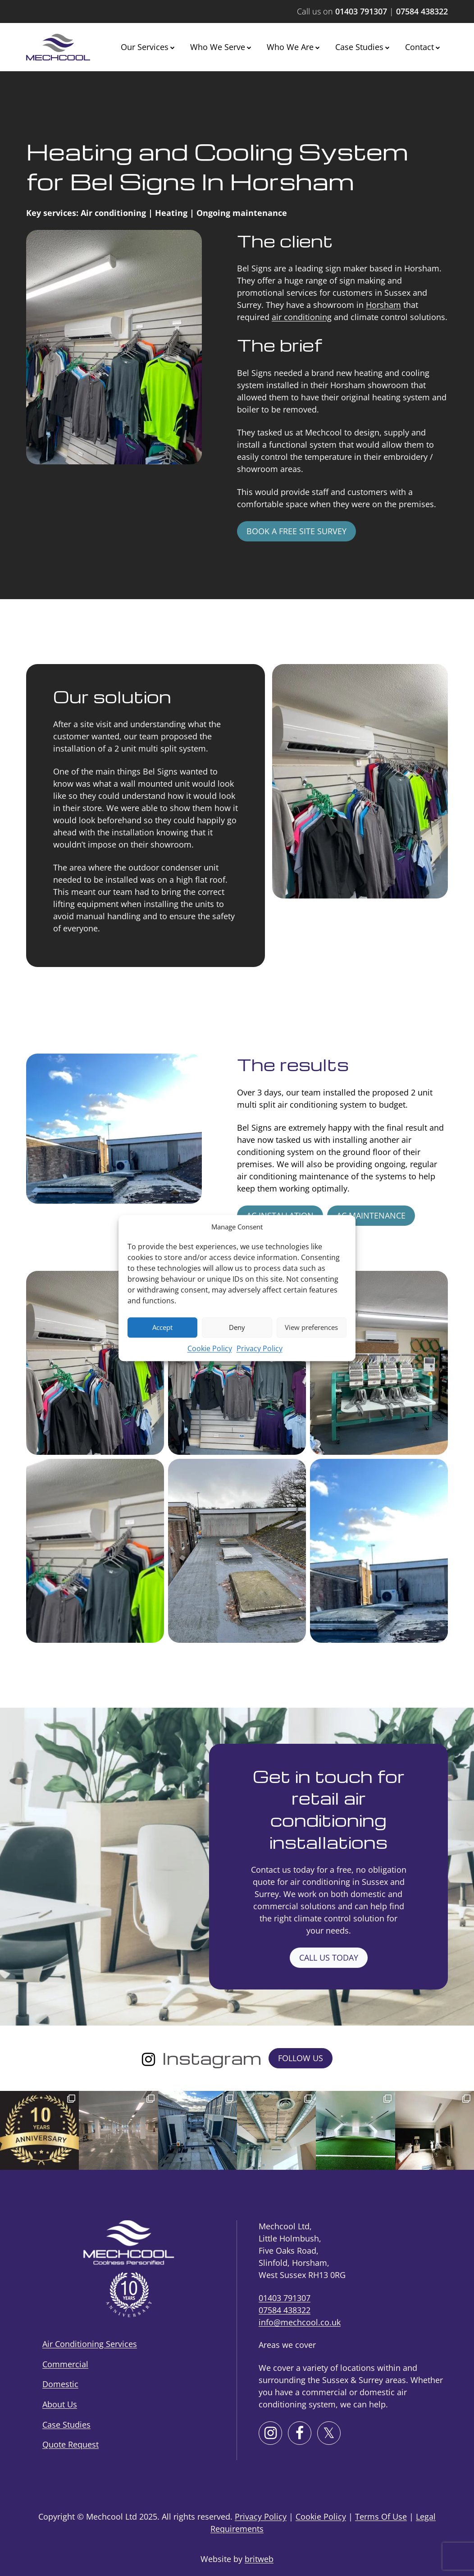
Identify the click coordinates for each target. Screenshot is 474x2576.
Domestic (60, 2384)
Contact (419, 46)
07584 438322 (422, 11)
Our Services (145, 46)
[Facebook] (299, 2433)
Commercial (65, 2364)
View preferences (311, 1327)
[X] (329, 2433)
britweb (259, 2558)
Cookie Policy (209, 1348)
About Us (59, 2404)
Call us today (328, 1957)
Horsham (383, 304)
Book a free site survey (296, 531)
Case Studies (359, 46)
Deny (237, 1327)
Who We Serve (217, 46)
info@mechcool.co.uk (300, 2322)
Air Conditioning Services (89, 2343)
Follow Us (300, 2058)
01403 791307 (361, 11)
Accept (162, 1327)
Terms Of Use (381, 2516)
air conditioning (302, 317)
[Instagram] (148, 2058)
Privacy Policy (260, 1348)
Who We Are (290, 46)
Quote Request (70, 2444)
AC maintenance (371, 1215)
